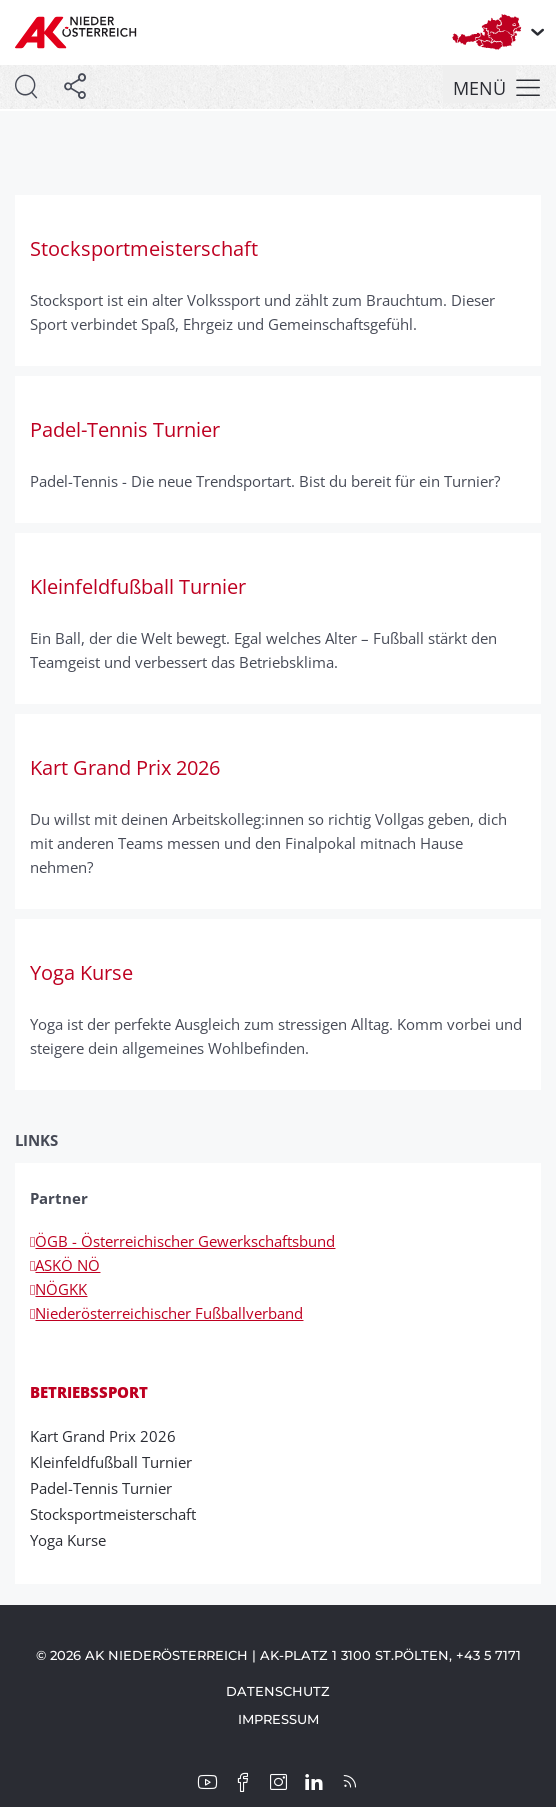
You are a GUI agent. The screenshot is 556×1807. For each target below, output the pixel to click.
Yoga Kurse (74, 1540)
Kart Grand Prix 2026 (109, 1436)
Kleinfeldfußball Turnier (117, 1462)
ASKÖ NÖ (65, 1265)
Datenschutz (278, 1691)
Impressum (278, 1719)
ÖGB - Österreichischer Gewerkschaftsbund (182, 1241)
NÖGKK (58, 1289)
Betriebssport (89, 1392)
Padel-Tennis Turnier (107, 1488)
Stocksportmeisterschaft (119, 1514)
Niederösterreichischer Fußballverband (166, 1313)
